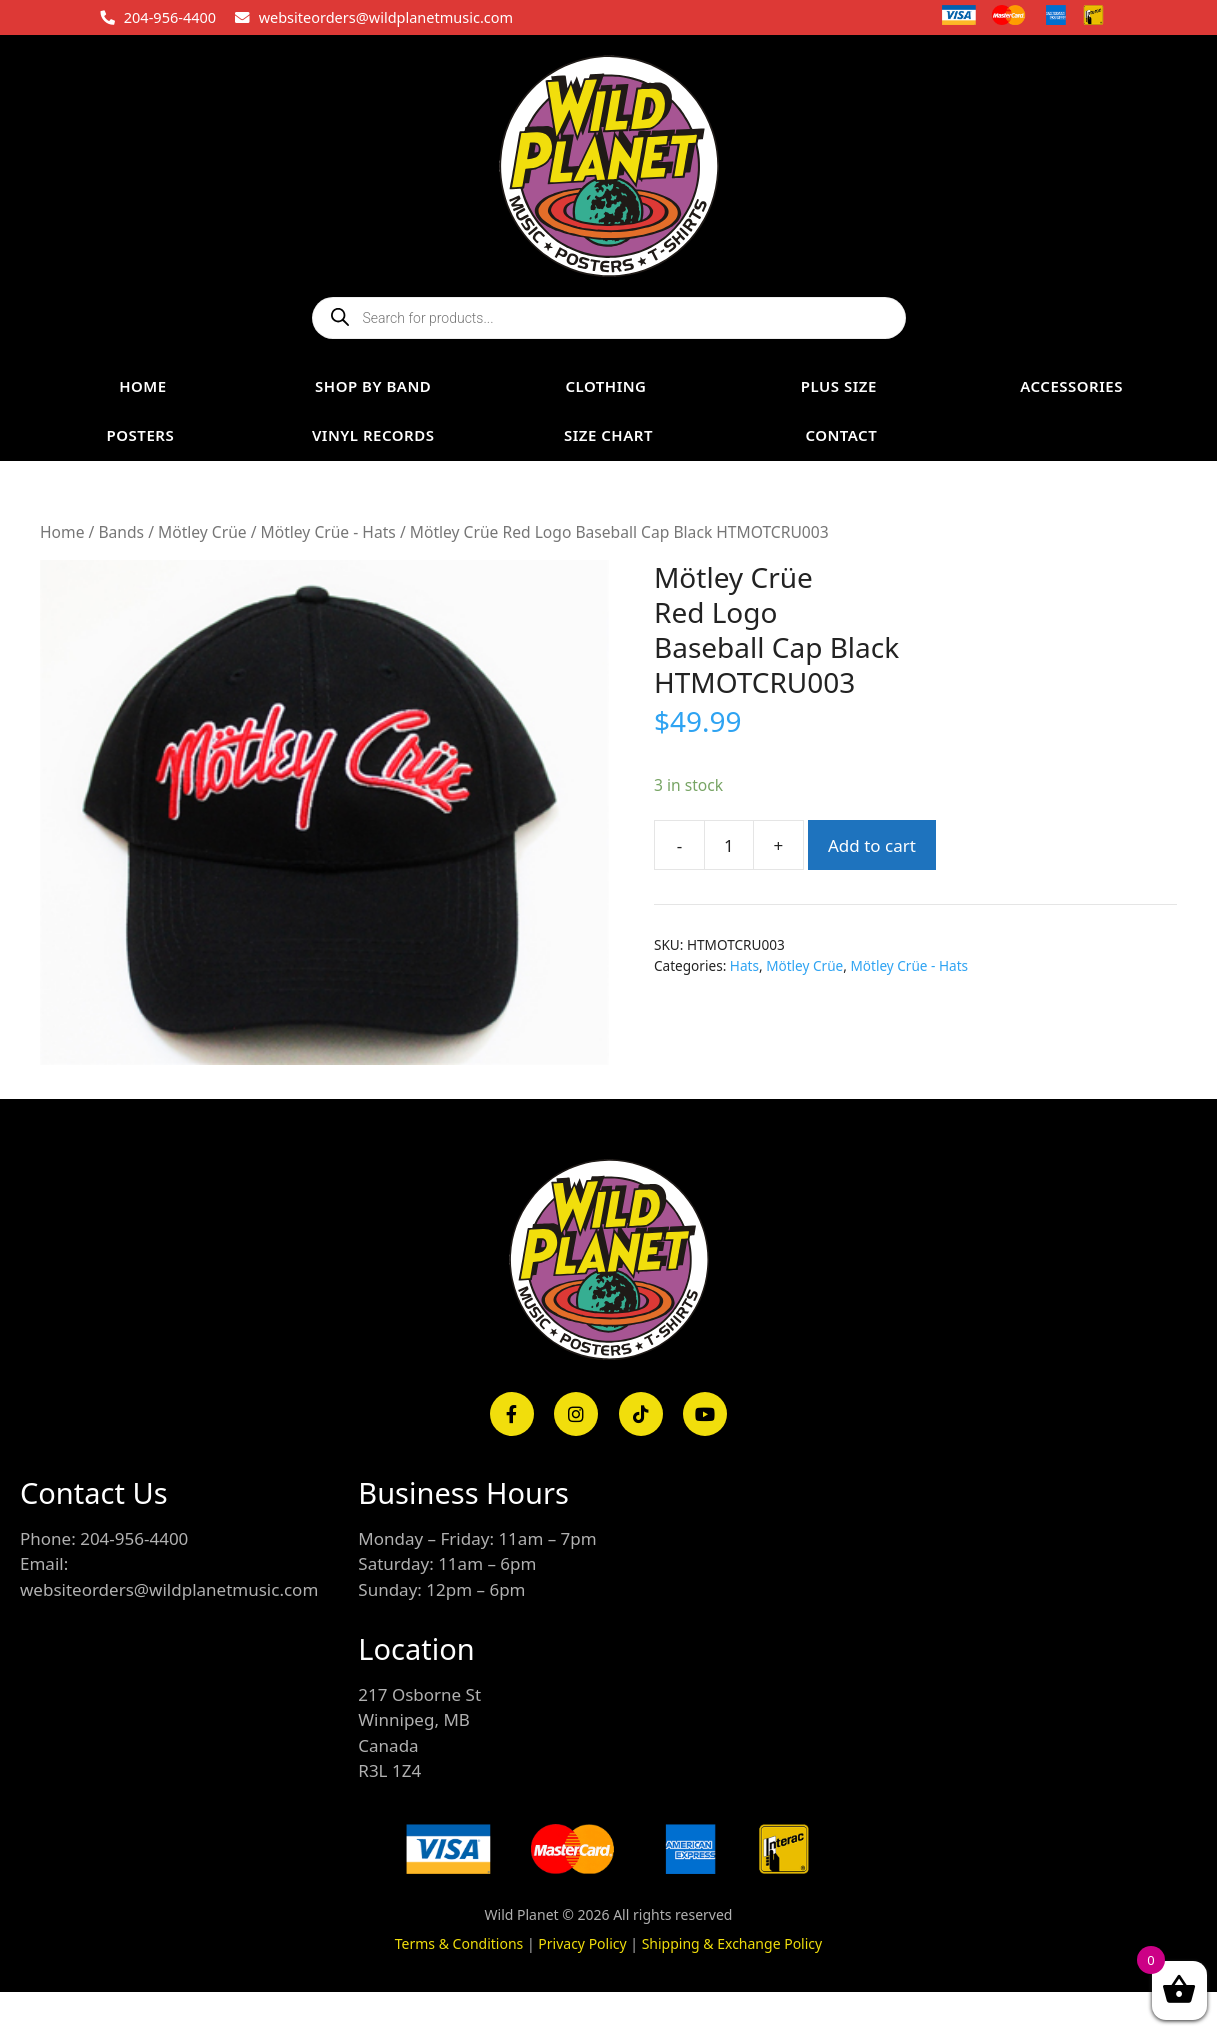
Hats (744, 965)
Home (62, 532)
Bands (121, 532)
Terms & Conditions (459, 1943)
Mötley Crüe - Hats (328, 532)
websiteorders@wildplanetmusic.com (386, 17)
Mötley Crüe (202, 532)
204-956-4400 (170, 17)
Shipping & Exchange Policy (732, 1943)
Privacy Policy (582, 1943)
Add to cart (872, 845)
